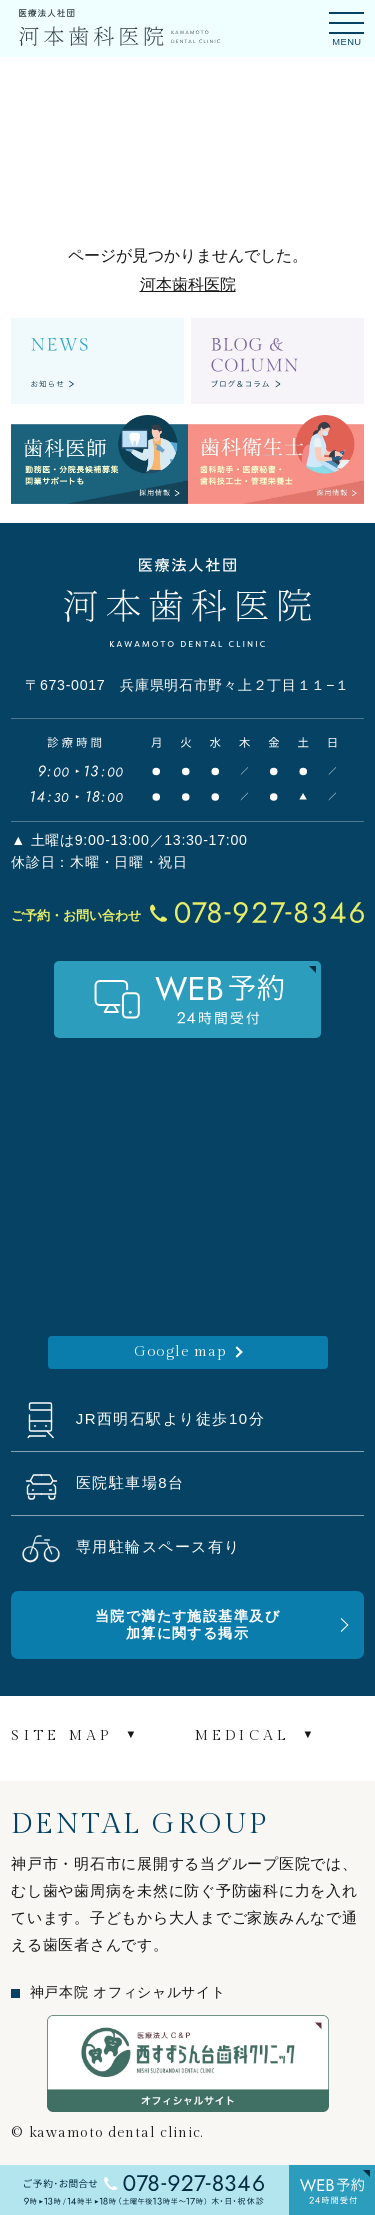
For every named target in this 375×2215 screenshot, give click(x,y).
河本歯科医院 (188, 284)
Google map (180, 1351)
